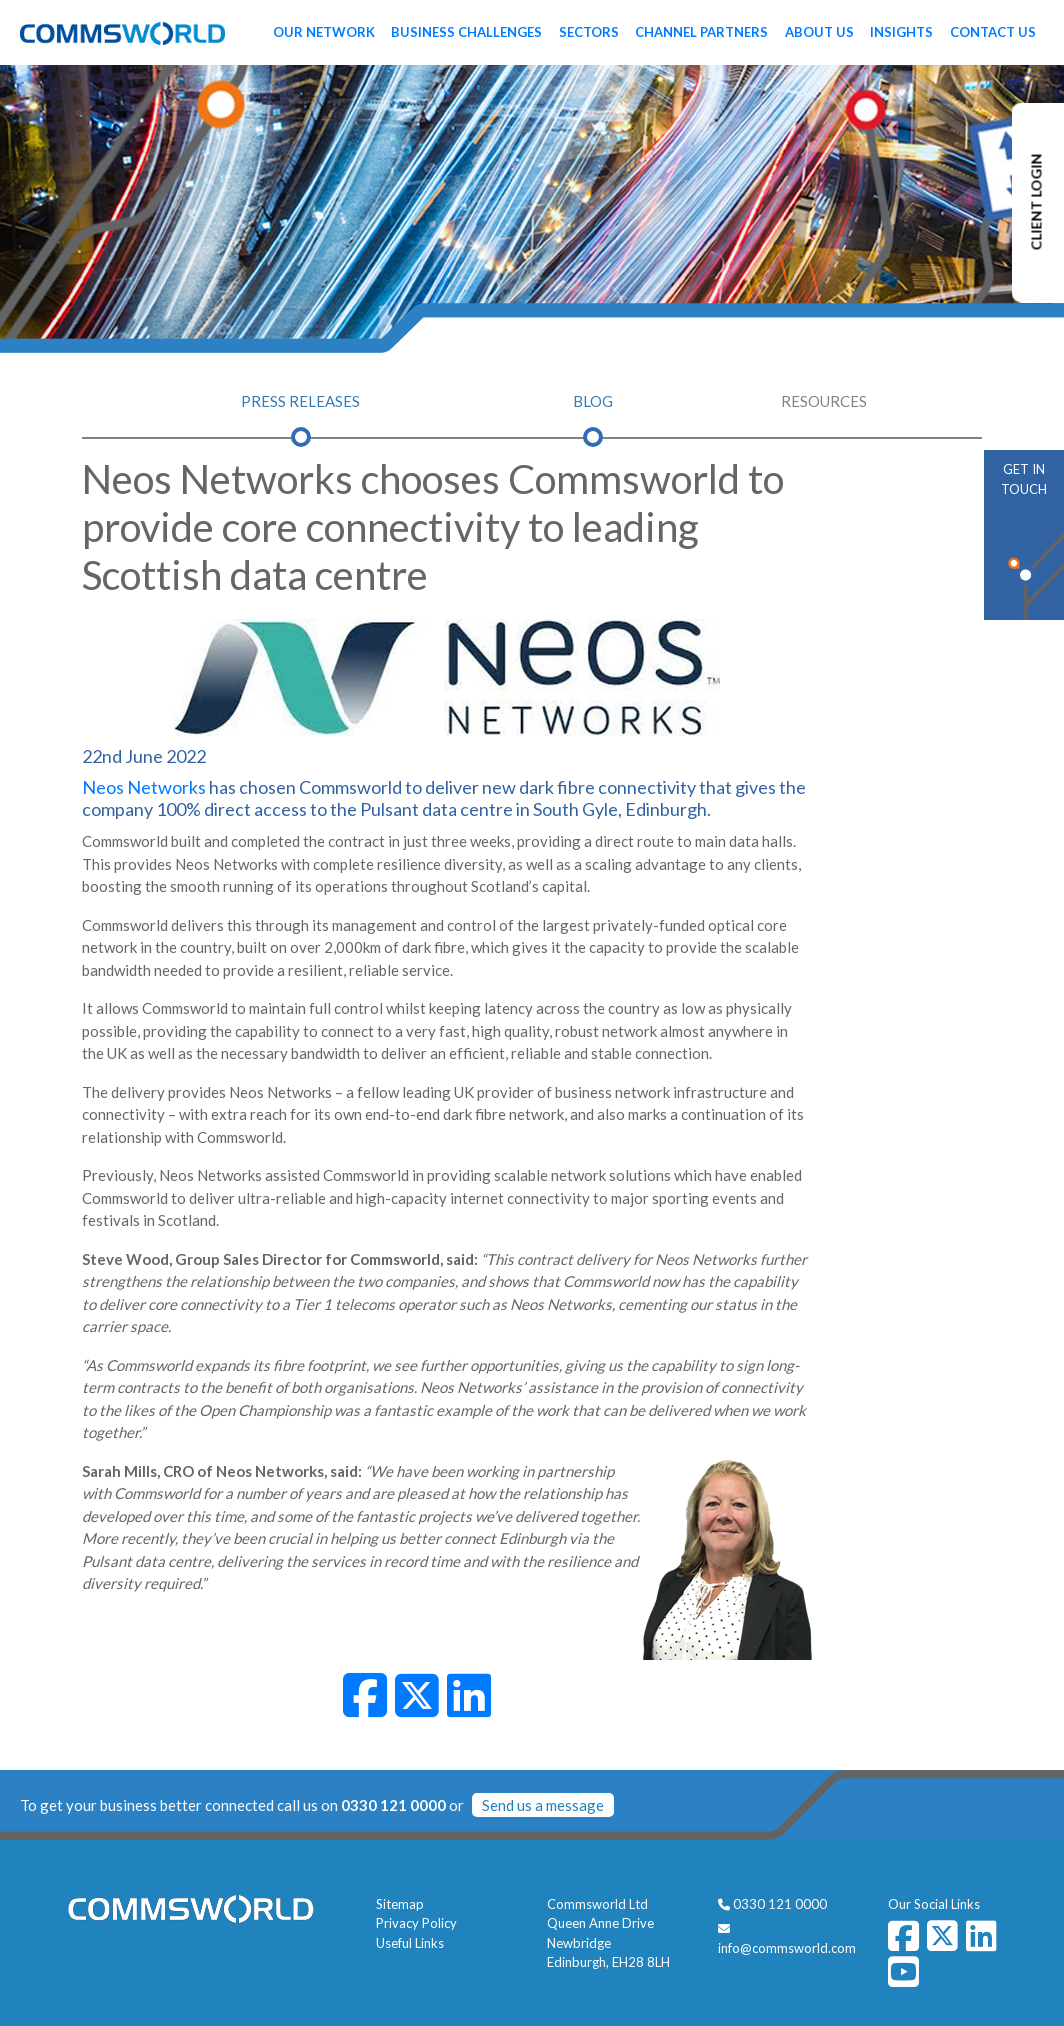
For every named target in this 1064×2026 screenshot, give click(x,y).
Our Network (324, 32)
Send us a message (543, 1805)
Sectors (589, 32)
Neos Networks (144, 787)
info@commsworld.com (787, 1948)
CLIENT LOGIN (1036, 202)
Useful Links (410, 1943)
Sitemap (400, 1904)
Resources (824, 401)
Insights (901, 32)
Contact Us (993, 32)
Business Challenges (466, 32)
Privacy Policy (416, 1923)
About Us (819, 32)
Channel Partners (701, 32)
